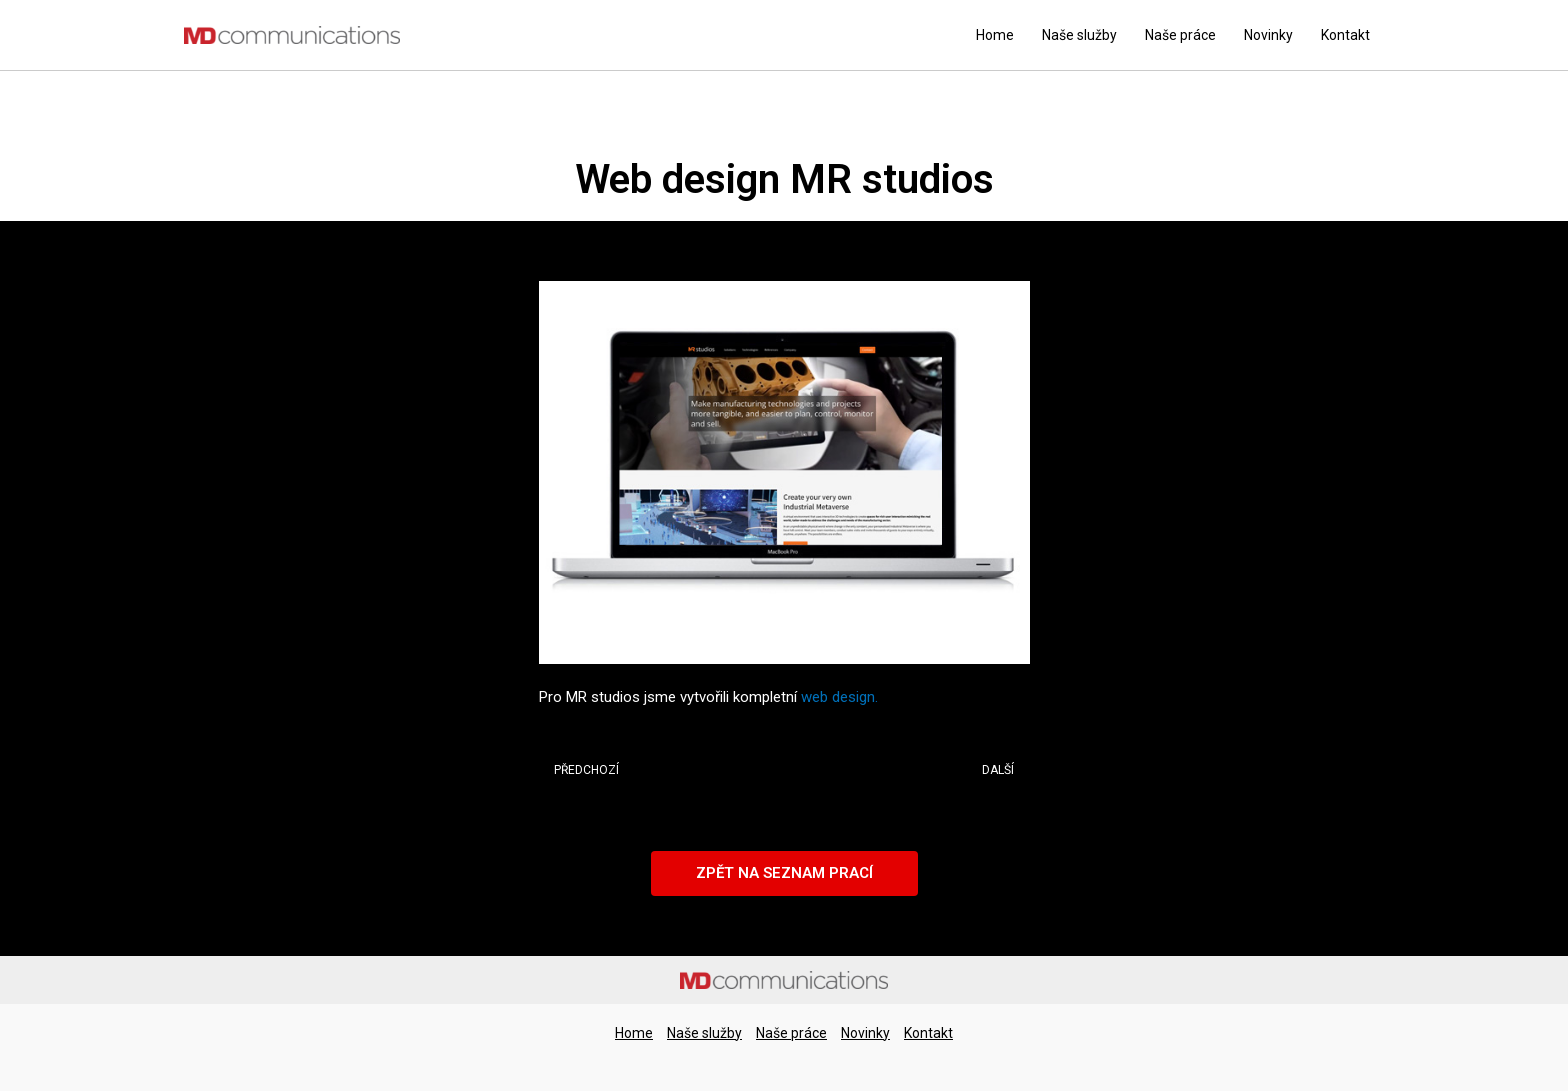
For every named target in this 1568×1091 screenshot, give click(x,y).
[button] (784, 873)
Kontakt (1345, 35)
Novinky (1268, 35)
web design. (839, 697)
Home (995, 35)
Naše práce (1180, 35)
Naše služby (1079, 35)
